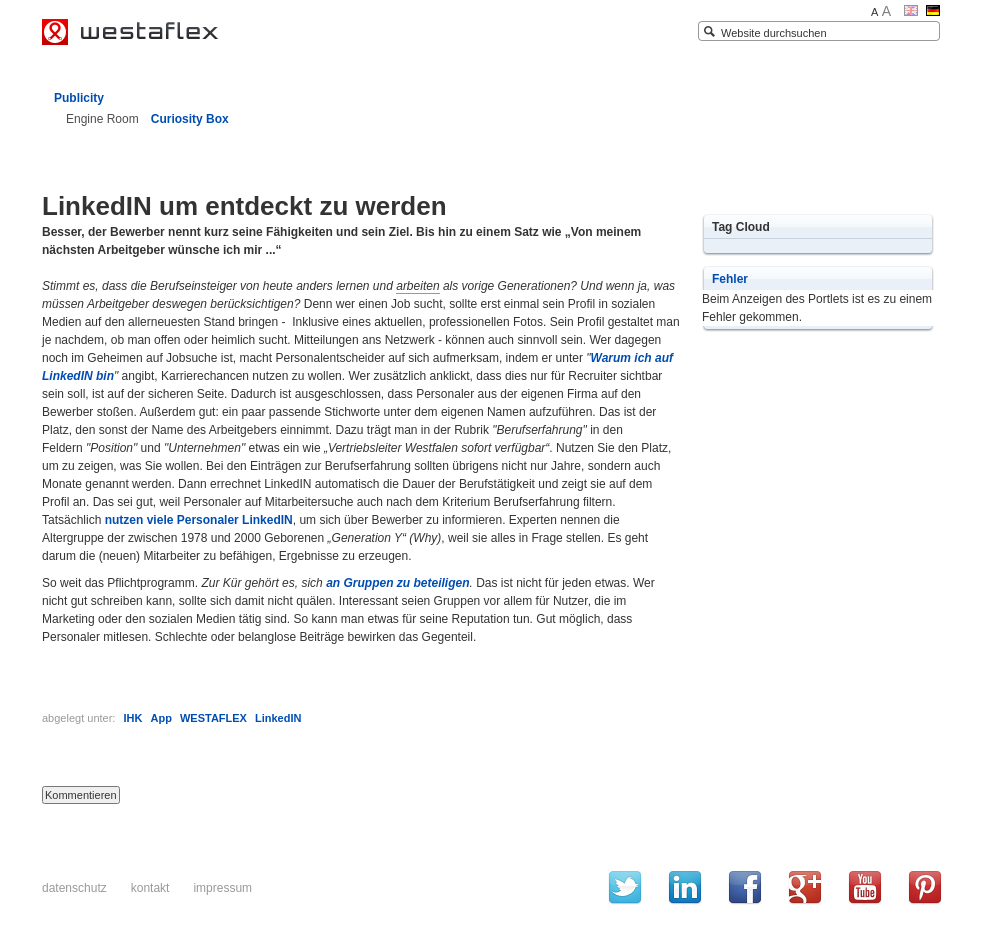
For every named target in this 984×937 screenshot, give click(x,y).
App (160, 718)
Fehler (730, 279)
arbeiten (417, 286)
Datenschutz (74, 888)
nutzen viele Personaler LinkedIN (199, 520)
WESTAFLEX (213, 718)
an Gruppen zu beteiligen (397, 583)
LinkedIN (278, 718)
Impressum (222, 888)
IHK (132, 718)
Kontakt (150, 888)
